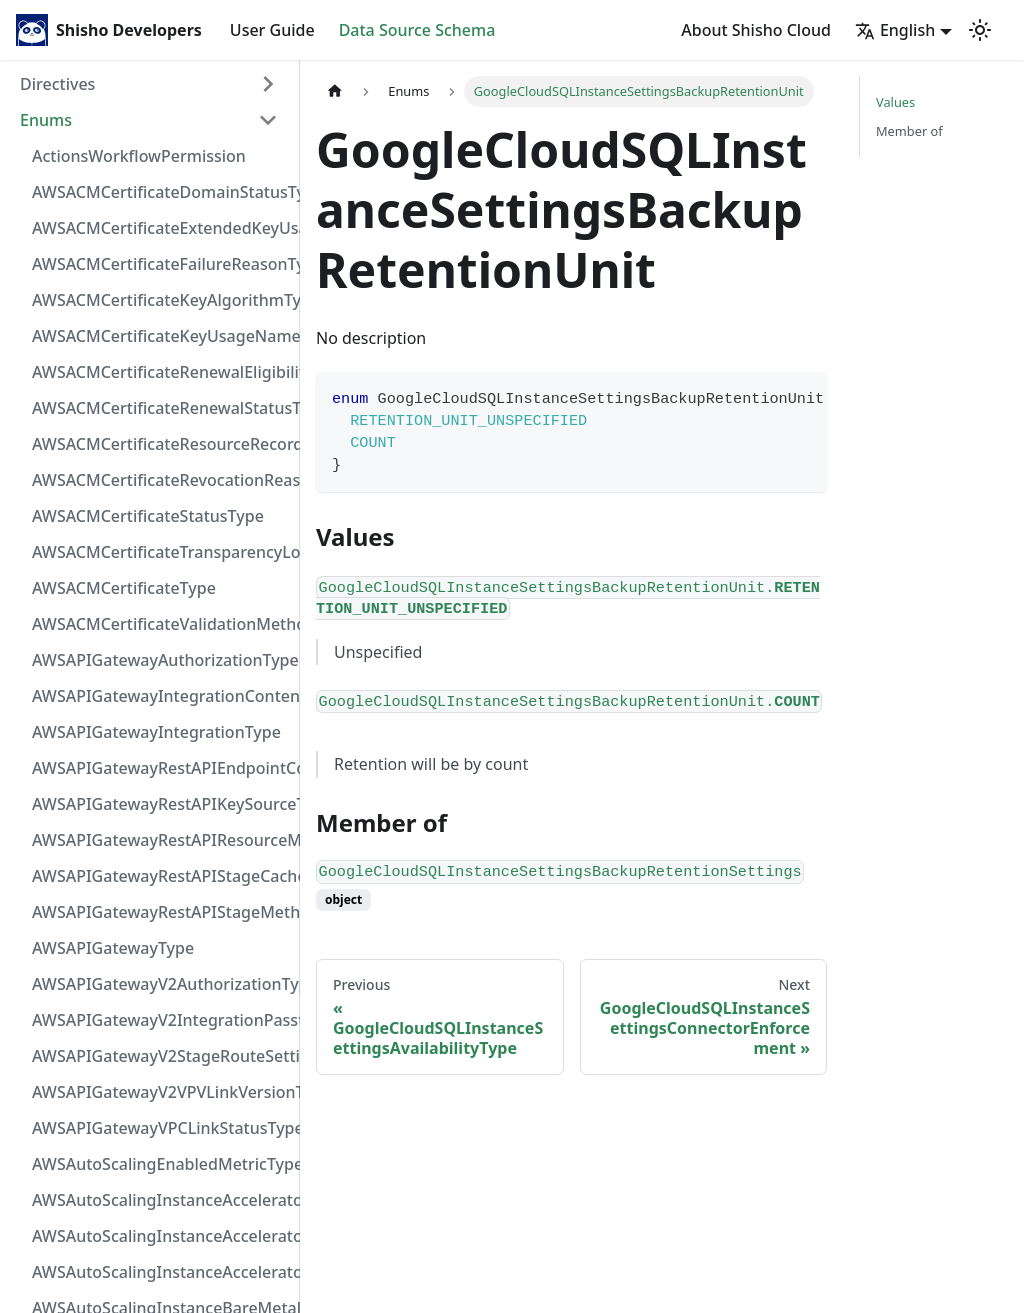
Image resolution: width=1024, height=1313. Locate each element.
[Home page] (335, 91)
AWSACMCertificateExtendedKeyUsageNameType (161, 228)
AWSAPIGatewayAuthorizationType (161, 660)
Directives (57, 84)
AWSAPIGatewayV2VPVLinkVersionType (161, 1092)
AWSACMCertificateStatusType (148, 516)
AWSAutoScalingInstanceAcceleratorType (161, 1272)
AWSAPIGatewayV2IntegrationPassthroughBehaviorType (161, 1020)
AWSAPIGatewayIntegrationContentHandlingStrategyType (161, 696)
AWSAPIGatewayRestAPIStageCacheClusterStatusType (161, 876)
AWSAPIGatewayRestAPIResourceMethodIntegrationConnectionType (161, 840)
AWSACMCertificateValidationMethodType (161, 624)
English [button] (895, 30)
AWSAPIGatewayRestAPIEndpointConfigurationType (161, 768)
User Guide (272, 30)
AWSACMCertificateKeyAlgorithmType (161, 300)
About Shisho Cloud (756, 30)
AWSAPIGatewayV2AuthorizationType (161, 984)
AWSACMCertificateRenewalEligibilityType (161, 372)
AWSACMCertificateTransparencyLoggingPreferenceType (161, 552)
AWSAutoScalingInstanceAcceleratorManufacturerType (161, 1200)
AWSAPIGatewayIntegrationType (156, 732)
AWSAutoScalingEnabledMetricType (161, 1164)
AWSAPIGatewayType (113, 948)
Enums (46, 120)
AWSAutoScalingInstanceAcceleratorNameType (161, 1236)
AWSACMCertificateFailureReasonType (161, 264)
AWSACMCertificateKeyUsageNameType (161, 336)
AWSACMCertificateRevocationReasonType (161, 480)
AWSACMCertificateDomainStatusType (161, 192)
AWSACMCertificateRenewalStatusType (161, 408)
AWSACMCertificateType (124, 588)
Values (895, 102)
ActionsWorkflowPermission (139, 156)
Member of (909, 131)
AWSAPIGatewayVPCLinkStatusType (161, 1128)
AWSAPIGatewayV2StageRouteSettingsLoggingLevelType (161, 1056)
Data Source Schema (417, 30)
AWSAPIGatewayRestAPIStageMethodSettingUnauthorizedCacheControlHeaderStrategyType (161, 912)
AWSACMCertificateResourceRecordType (161, 444)
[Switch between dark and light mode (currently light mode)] (980, 30)
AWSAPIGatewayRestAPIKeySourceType (161, 804)
